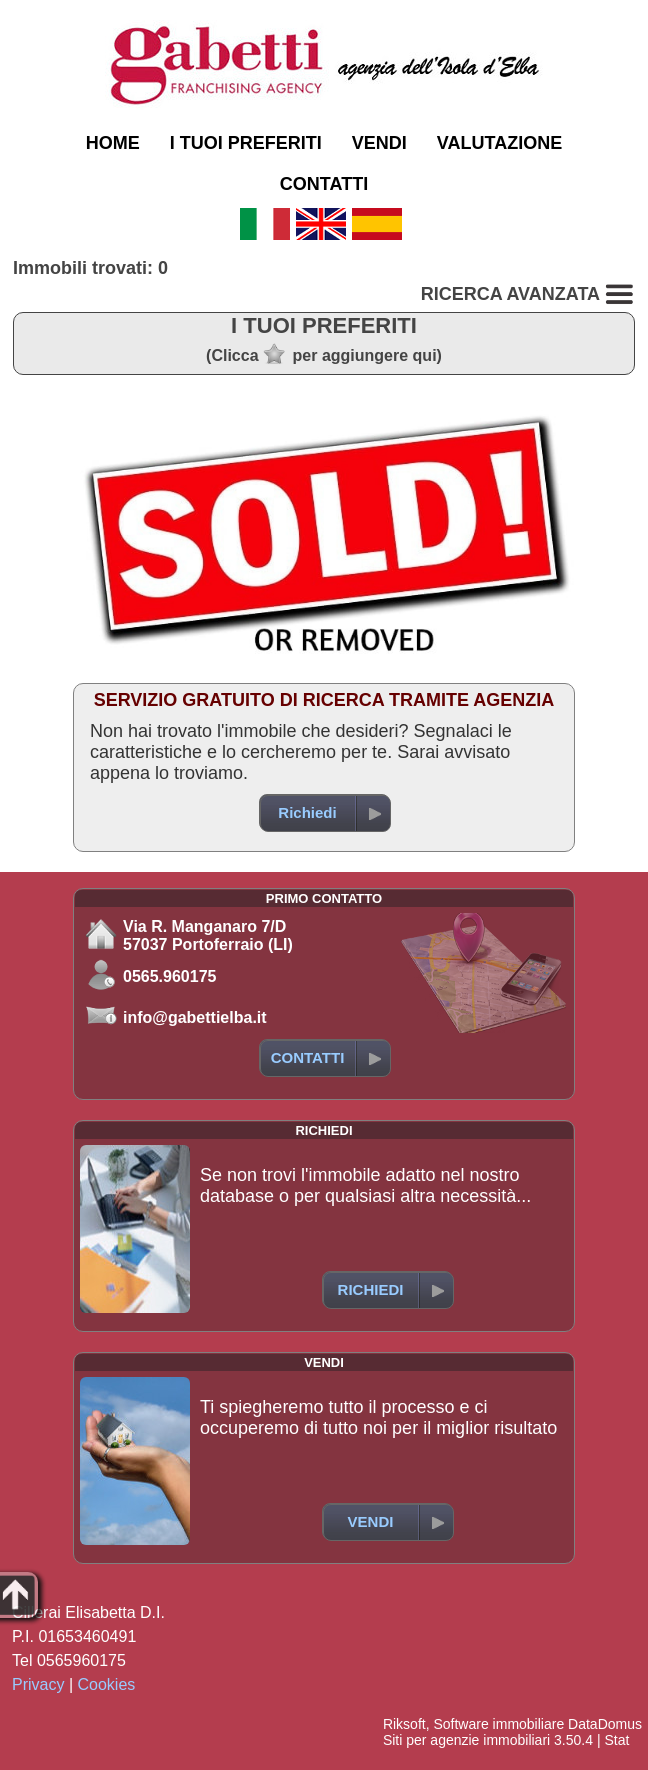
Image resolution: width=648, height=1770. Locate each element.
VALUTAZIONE (499, 143)
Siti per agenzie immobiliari (466, 1740)
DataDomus (605, 1724)
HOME (113, 143)
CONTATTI (324, 184)
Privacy (38, 1684)
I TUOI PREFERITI (246, 143)
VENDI (379, 143)
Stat (616, 1740)
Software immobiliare (498, 1724)
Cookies (107, 1684)
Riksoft (404, 1724)
